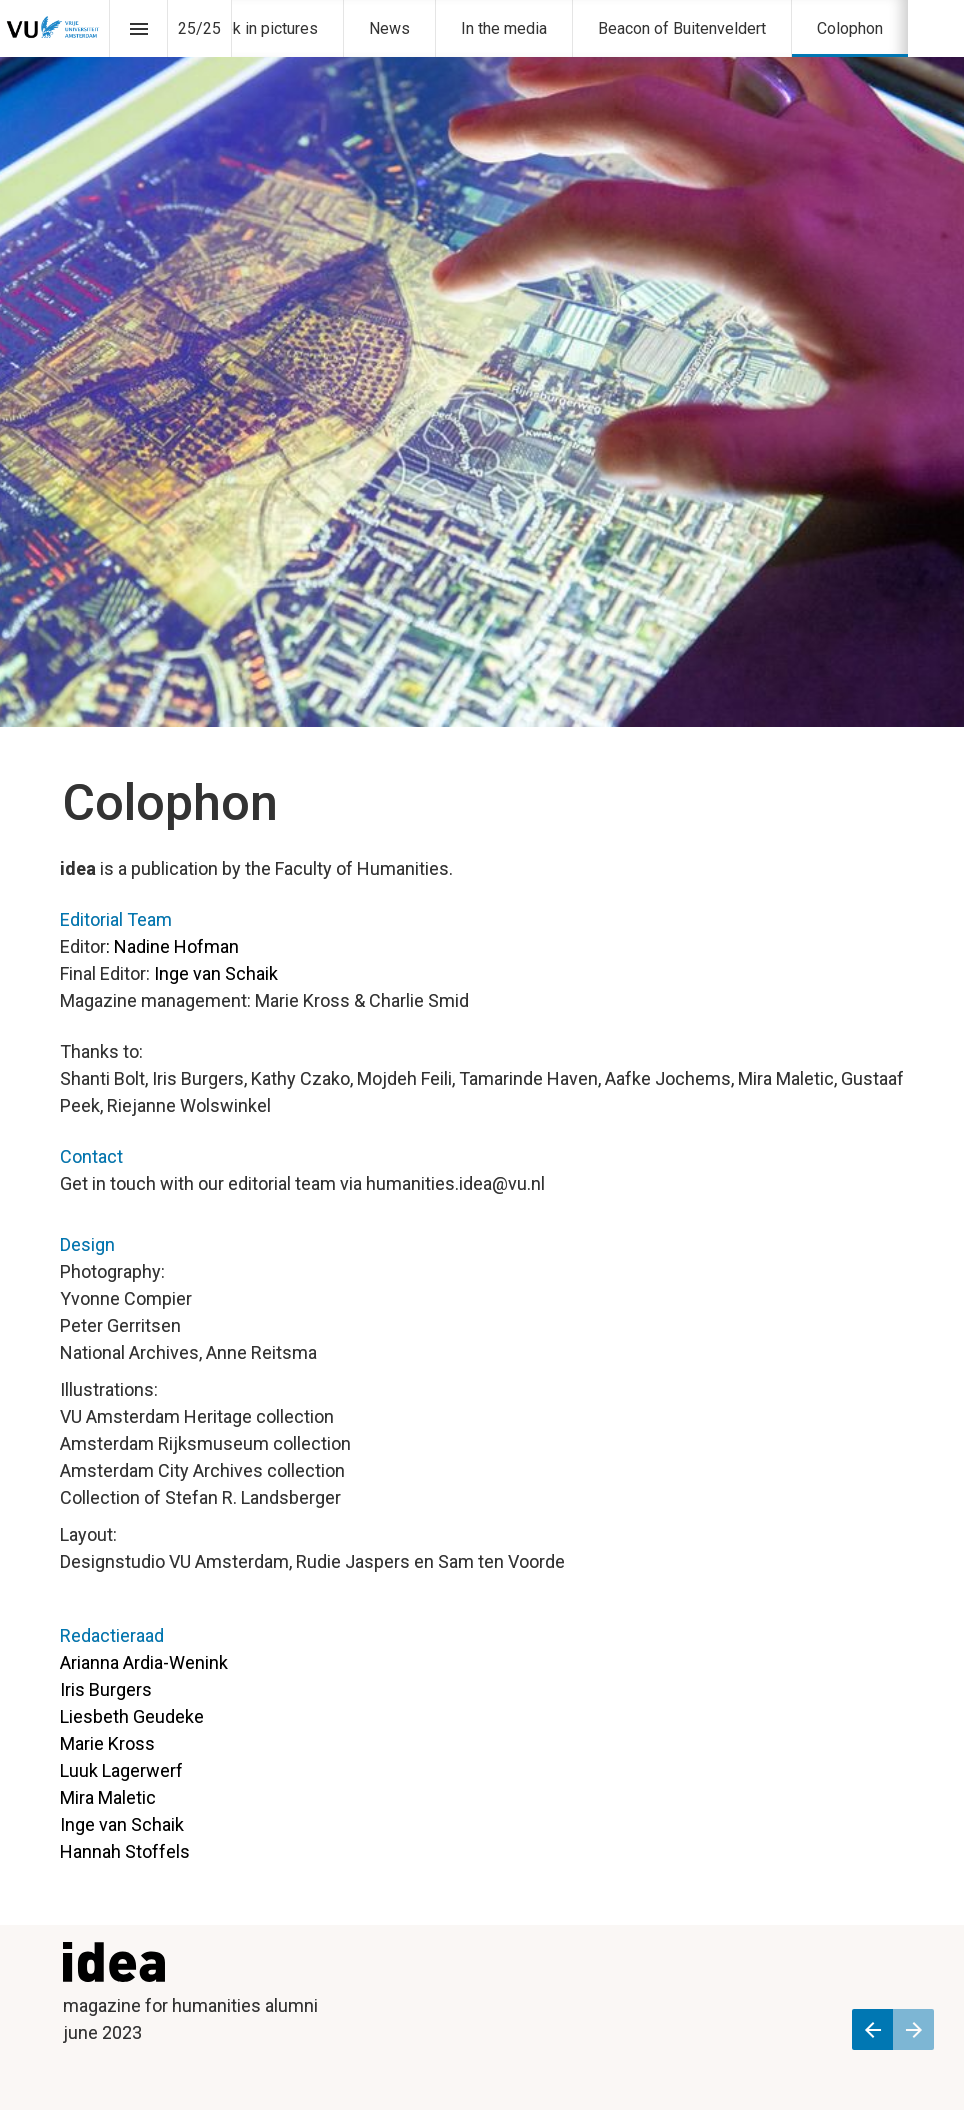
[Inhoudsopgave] (138, 28)
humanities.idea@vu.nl (455, 1183)
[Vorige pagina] (872, 2029)
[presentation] (482, 363)
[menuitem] (259, 28)
